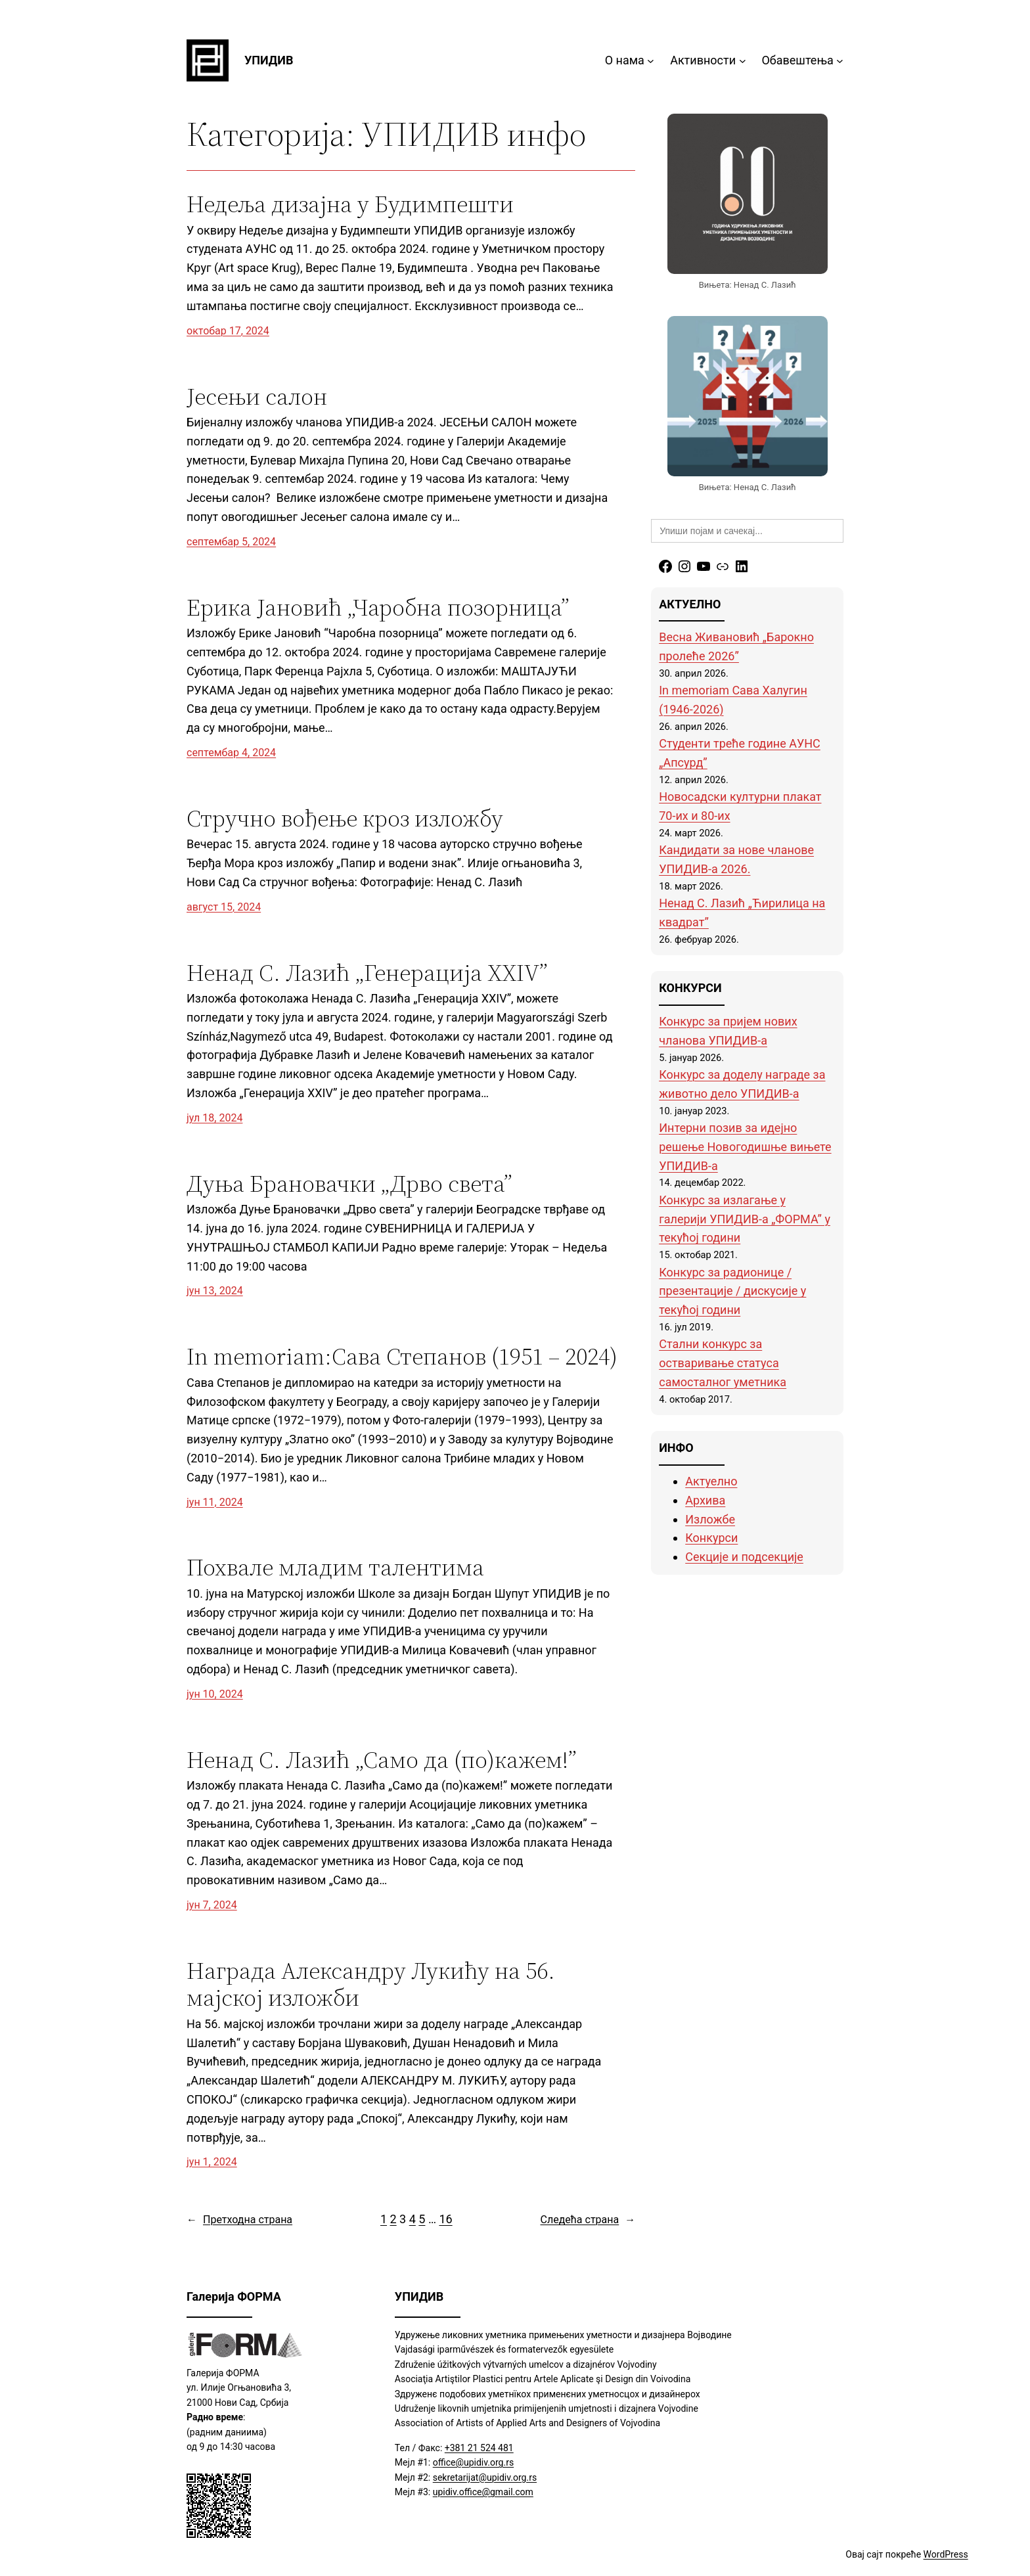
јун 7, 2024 (212, 1905)
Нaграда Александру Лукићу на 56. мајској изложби (371, 1984)
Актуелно (711, 1481)
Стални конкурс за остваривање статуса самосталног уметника (722, 1363)
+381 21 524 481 (479, 2448)
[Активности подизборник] (742, 60)
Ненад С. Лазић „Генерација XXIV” (367, 972)
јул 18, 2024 (214, 1118)
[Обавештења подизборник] (839, 60)
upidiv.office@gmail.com (483, 2492)
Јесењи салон (257, 396)
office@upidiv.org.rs (473, 2462)
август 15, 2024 (224, 907)
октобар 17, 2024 (228, 331)
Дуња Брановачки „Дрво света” (349, 1183)
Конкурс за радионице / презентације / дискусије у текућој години (732, 1291)
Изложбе (710, 1519)
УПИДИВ (268, 60)
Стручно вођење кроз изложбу (345, 818)
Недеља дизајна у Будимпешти (350, 204)
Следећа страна (588, 2219)
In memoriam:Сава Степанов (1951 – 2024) (402, 1356)
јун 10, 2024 (215, 1694)
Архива (705, 1500)
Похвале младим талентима (335, 1567)
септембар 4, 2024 (231, 752)
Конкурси (711, 1538)
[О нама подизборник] (650, 60)
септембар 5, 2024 (231, 541)
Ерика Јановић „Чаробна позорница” (378, 607)
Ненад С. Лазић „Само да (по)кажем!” (382, 1759)
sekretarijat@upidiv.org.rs (485, 2477)
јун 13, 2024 (215, 1290)
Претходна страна (239, 2219)
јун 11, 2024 (215, 1502)
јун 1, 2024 (212, 2162)
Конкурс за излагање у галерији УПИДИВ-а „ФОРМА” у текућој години (744, 1219)
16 (445, 2219)
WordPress (946, 2554)
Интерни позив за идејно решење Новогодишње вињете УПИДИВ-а (745, 1147)
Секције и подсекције (744, 1557)
